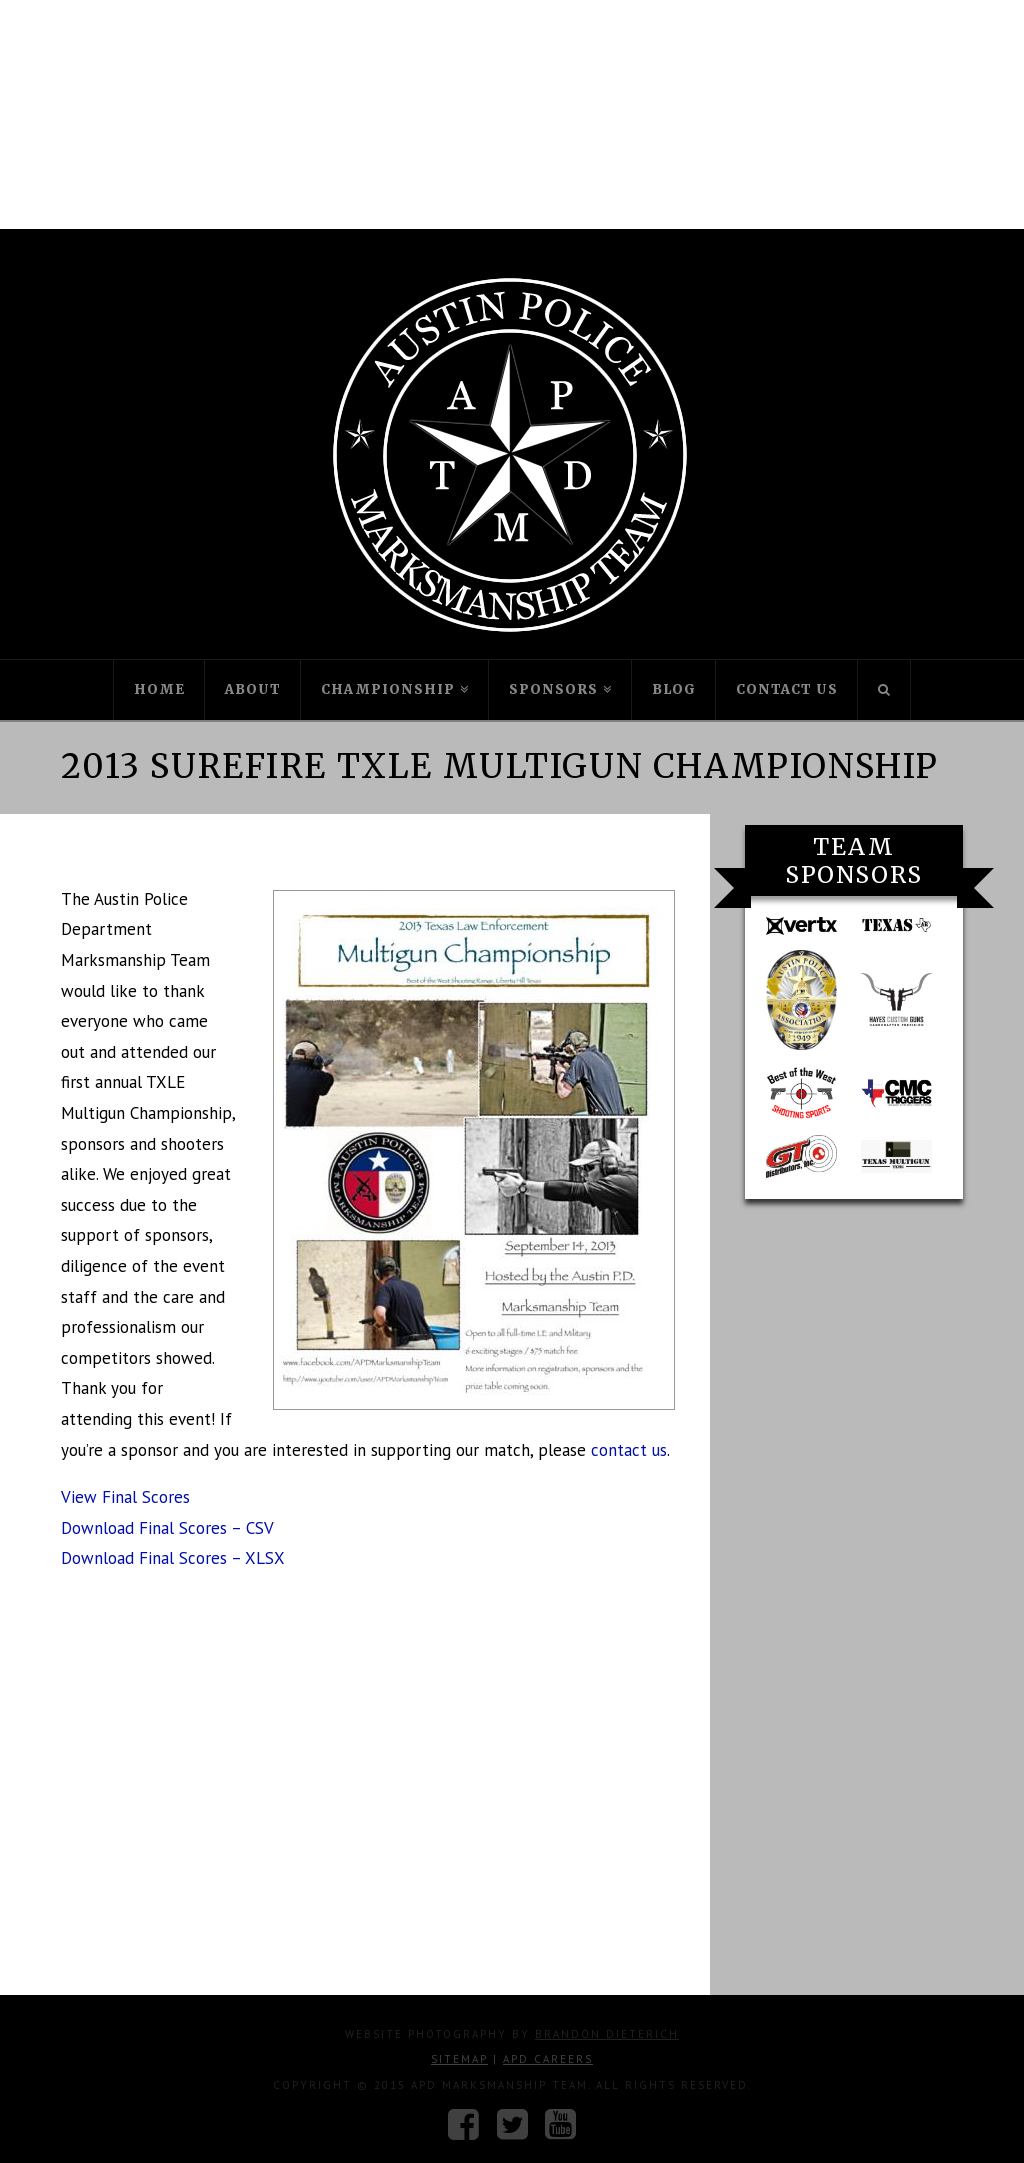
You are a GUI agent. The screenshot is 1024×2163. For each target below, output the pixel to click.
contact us (629, 1450)
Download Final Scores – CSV (167, 1528)
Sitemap (459, 2059)
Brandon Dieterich (607, 2034)
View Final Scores (125, 1497)
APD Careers (548, 2059)
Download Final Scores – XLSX (173, 1558)
